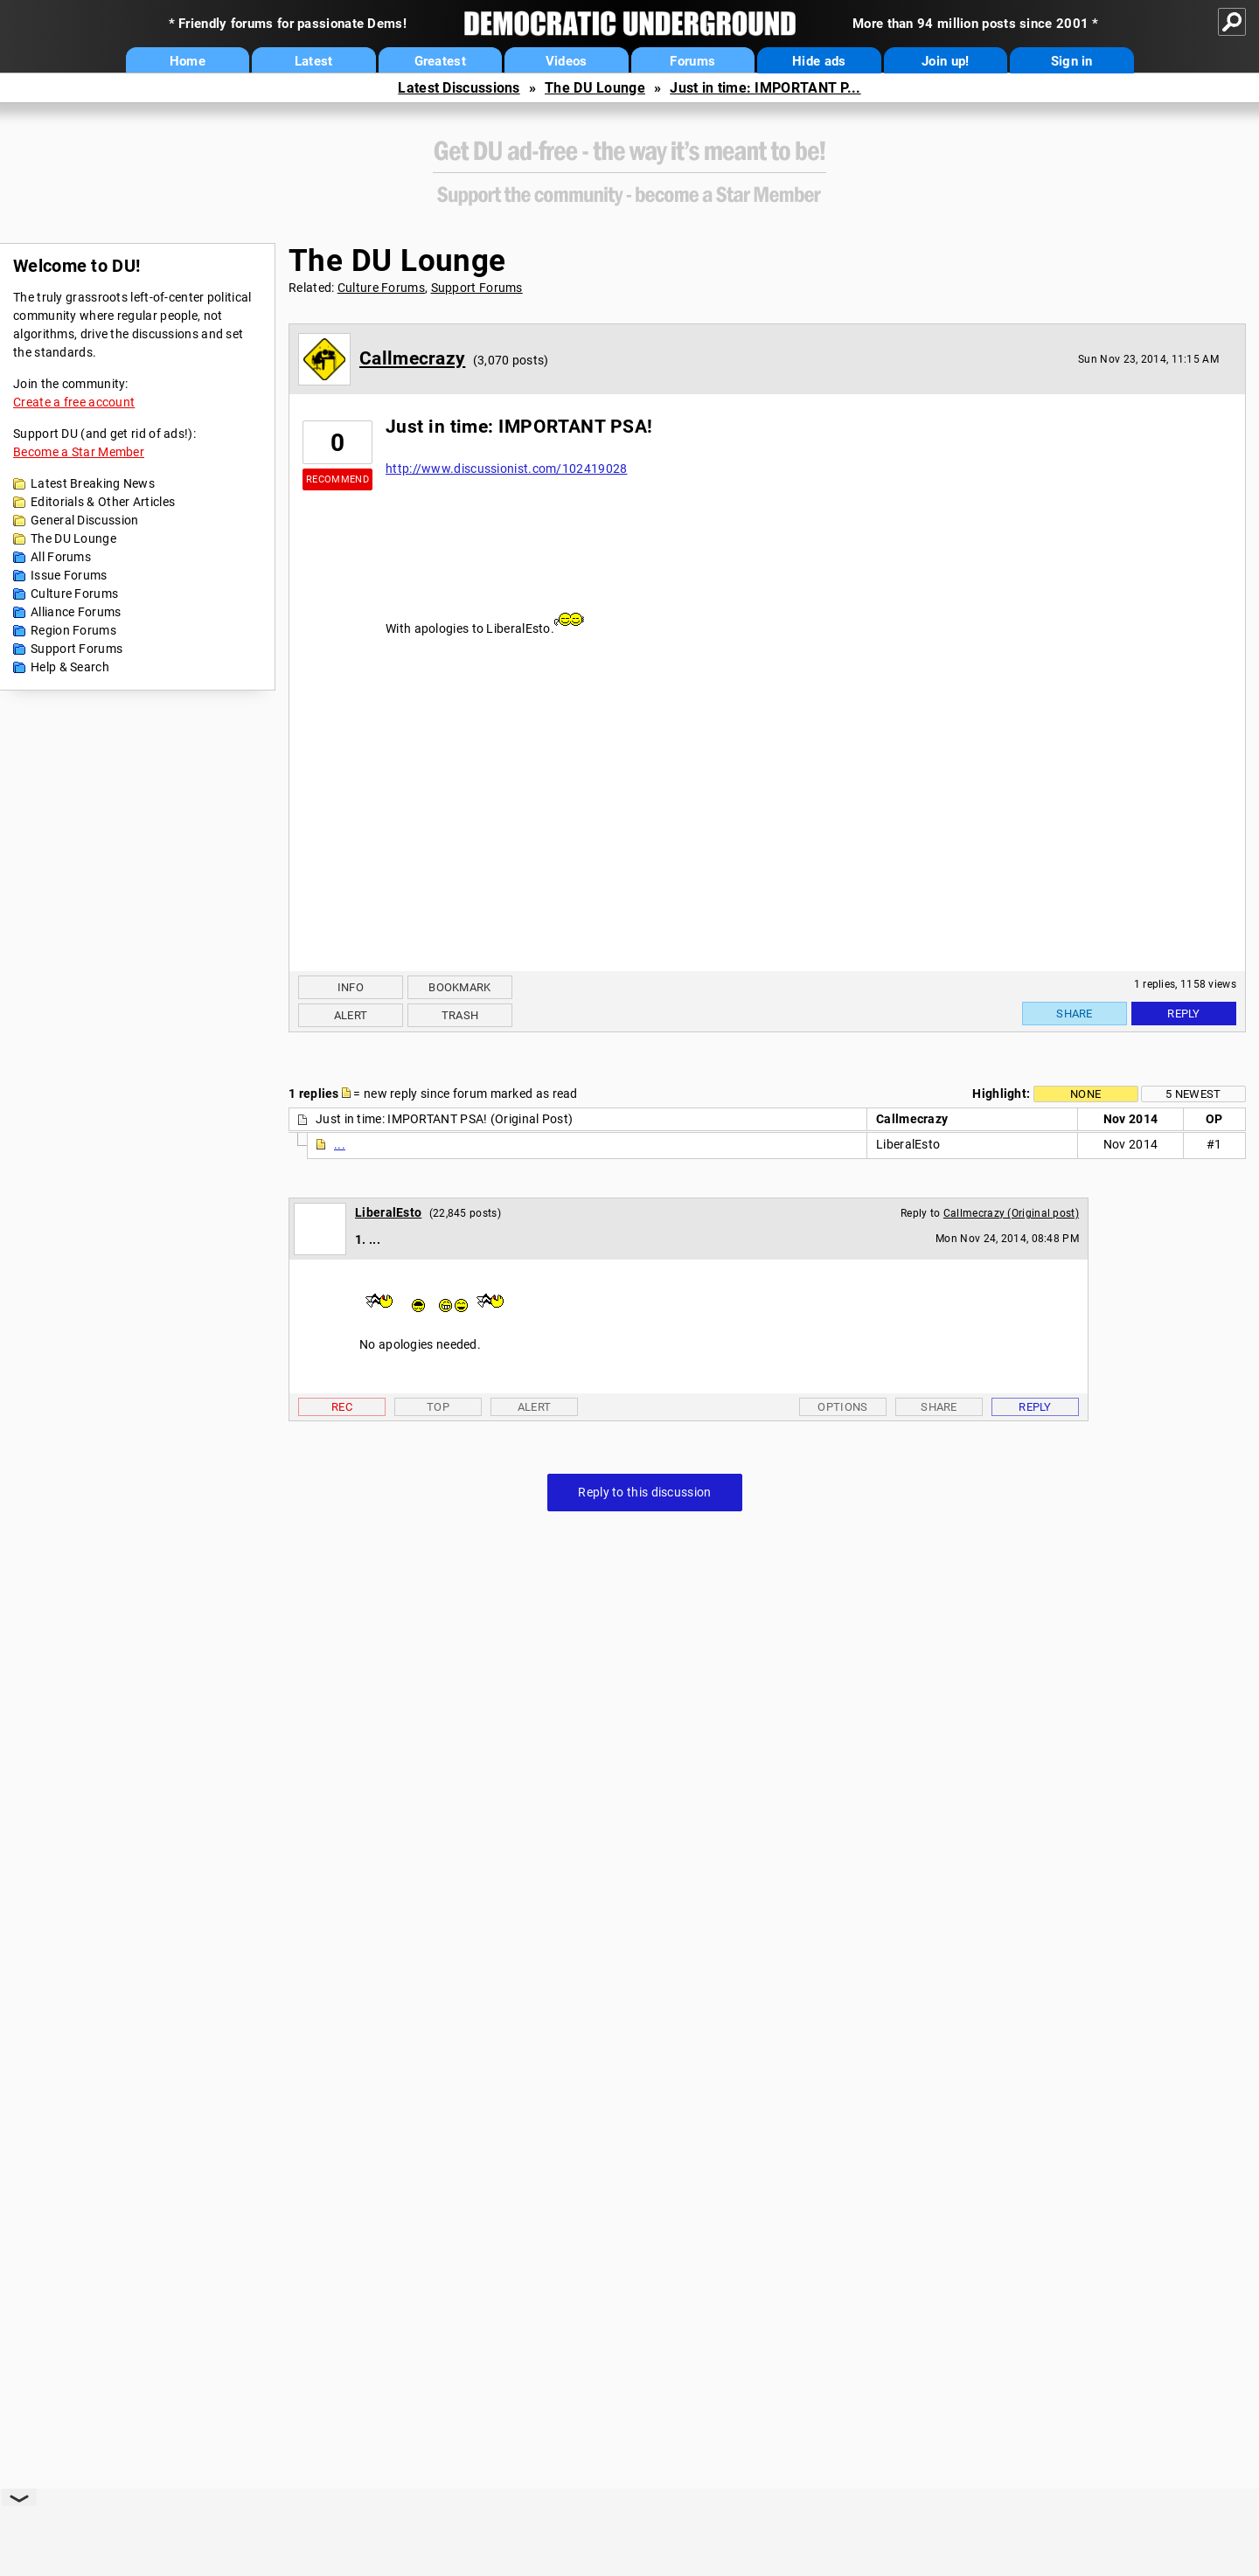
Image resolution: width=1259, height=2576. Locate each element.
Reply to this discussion (644, 1492)
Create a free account (74, 402)
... (339, 1144)
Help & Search (70, 667)
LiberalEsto (388, 1212)
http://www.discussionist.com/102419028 (506, 469)
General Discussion (84, 520)
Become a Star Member (78, 452)
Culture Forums (74, 594)
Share (1074, 1013)
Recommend (337, 479)
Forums (692, 61)
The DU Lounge (595, 88)
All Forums (61, 557)
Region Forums (73, 630)
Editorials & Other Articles (103, 502)
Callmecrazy (412, 358)
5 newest (1193, 1094)
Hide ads (818, 61)
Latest (314, 61)
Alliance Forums (76, 612)
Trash (460, 1015)
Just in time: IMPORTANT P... (765, 88)
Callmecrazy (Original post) (1011, 1213)
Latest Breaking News (93, 483)
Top (438, 1406)
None (1085, 1094)
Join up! (945, 61)
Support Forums (76, 649)
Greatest (440, 61)
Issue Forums (69, 575)
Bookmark (459, 987)
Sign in (1072, 61)
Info (350, 987)
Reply (1183, 1013)
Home (187, 61)
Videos (567, 61)
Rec (341, 1406)
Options (842, 1406)
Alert (351, 1015)
